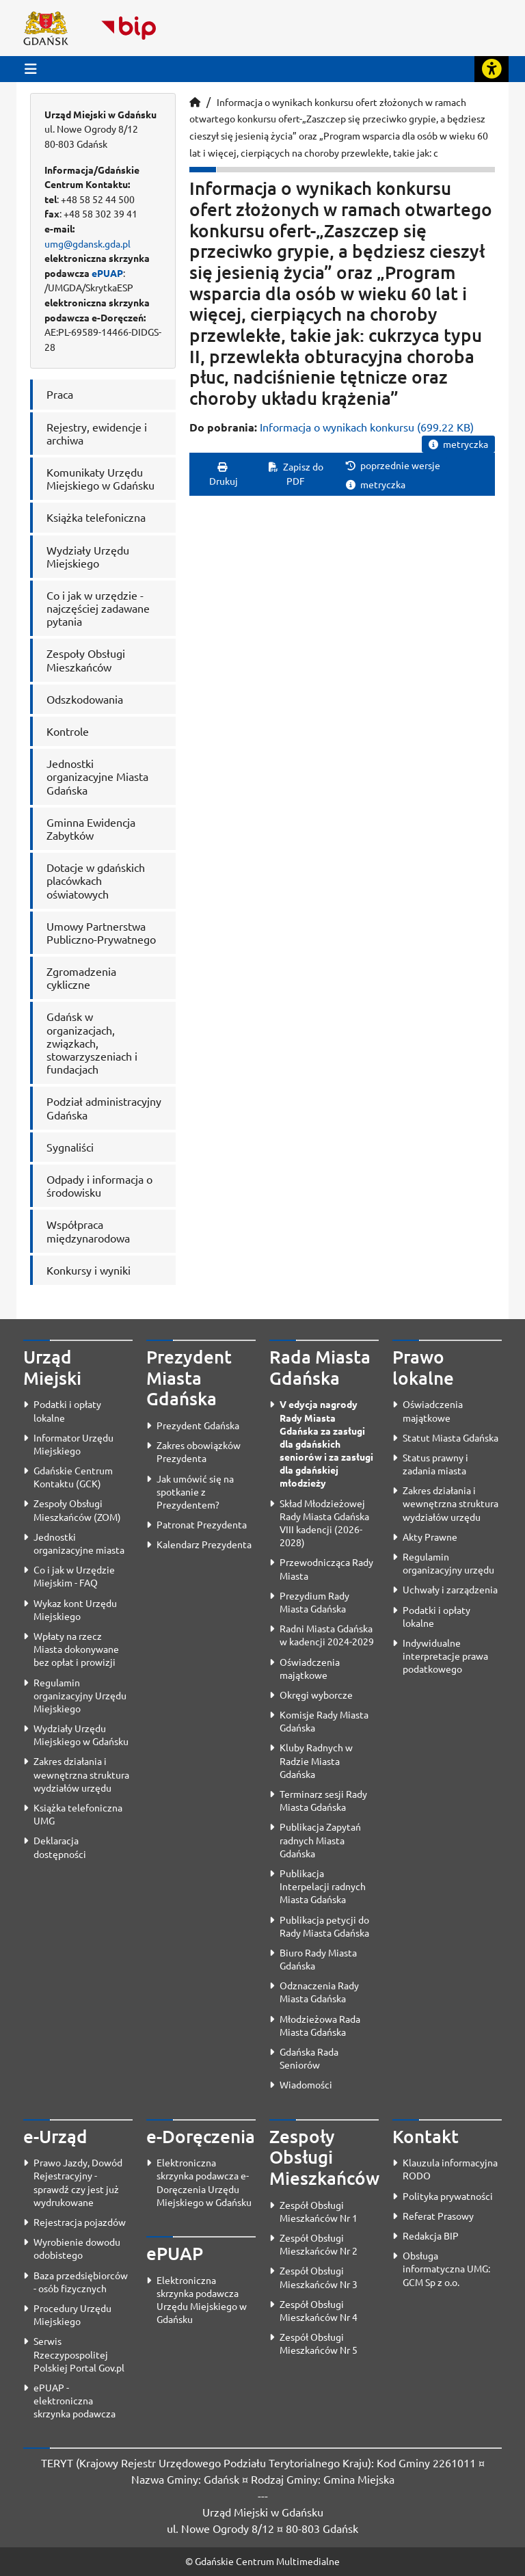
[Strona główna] (194, 102)
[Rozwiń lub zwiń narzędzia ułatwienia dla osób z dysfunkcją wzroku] (491, 69)
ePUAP (107, 273)
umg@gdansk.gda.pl (87, 243)
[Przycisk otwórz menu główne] (30, 69)
